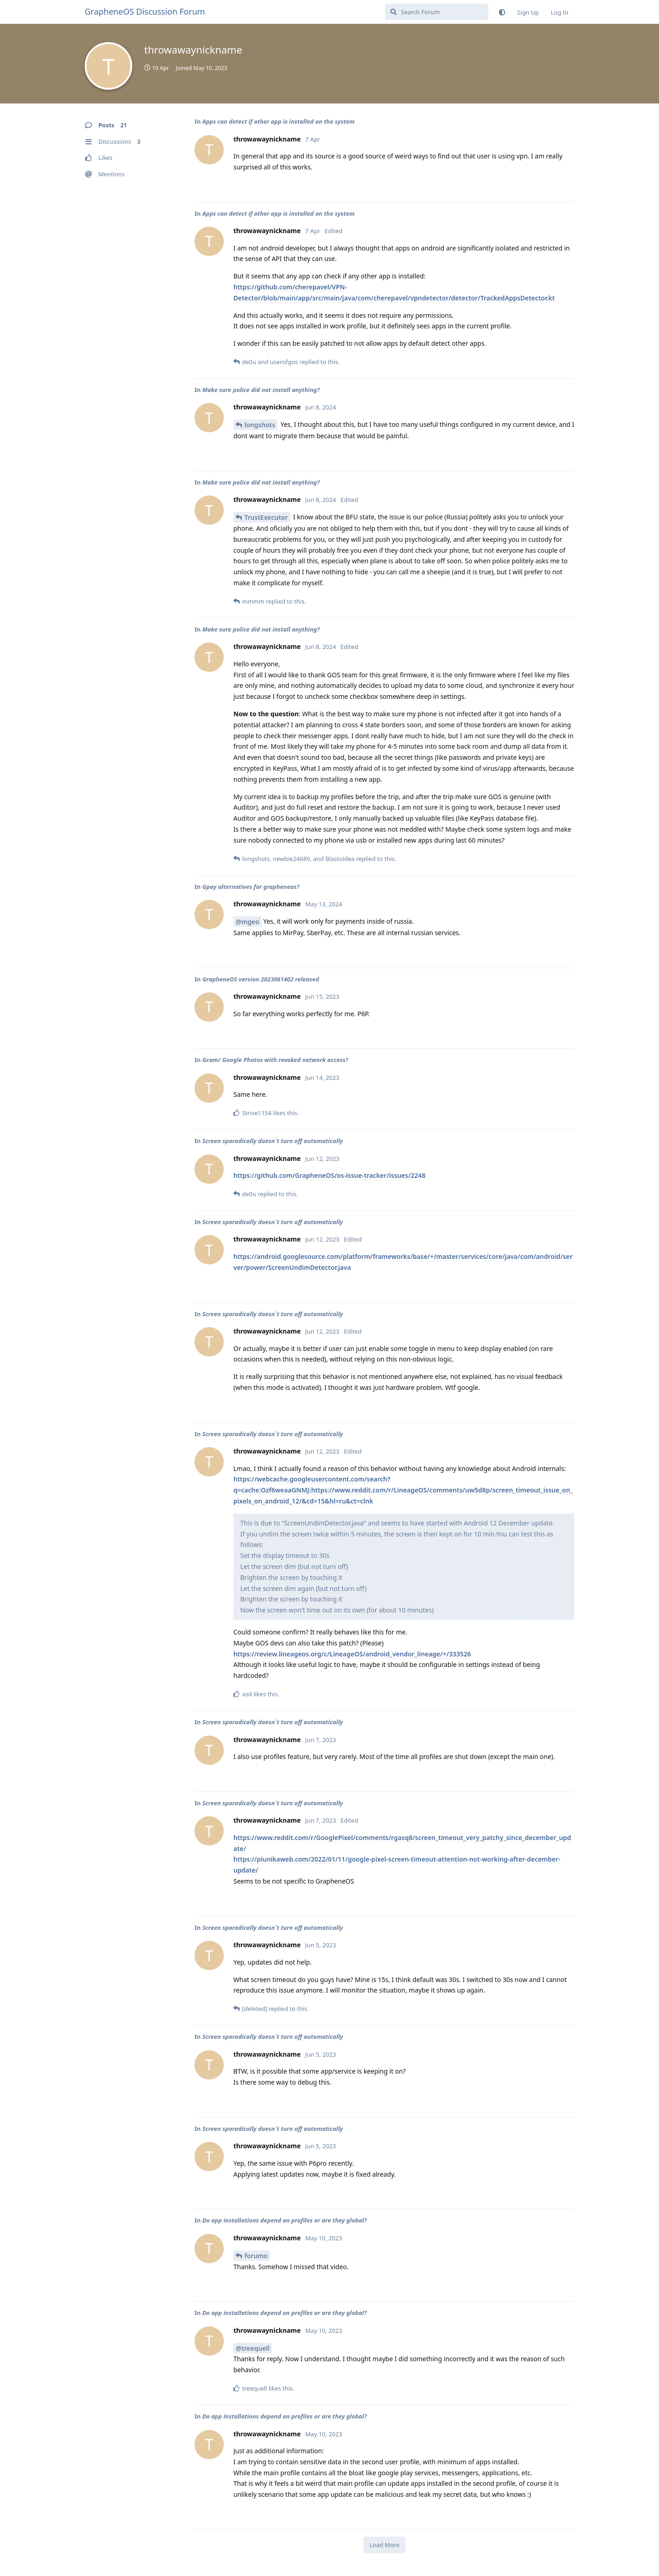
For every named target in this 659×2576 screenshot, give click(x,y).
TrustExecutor (266, 517)
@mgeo (247, 921)
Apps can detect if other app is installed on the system (278, 121)
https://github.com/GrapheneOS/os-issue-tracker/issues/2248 (329, 1175)
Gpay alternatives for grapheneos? (250, 886)
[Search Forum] (436, 12)
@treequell (253, 2348)
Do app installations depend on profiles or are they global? (284, 2220)
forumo (256, 2255)
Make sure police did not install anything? (261, 390)
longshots (259, 424)
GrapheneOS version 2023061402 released (260, 979)
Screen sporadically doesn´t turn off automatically (272, 1141)
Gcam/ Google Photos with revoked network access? (275, 1060)
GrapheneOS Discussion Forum (145, 11)
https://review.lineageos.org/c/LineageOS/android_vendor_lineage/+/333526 (352, 1654)
